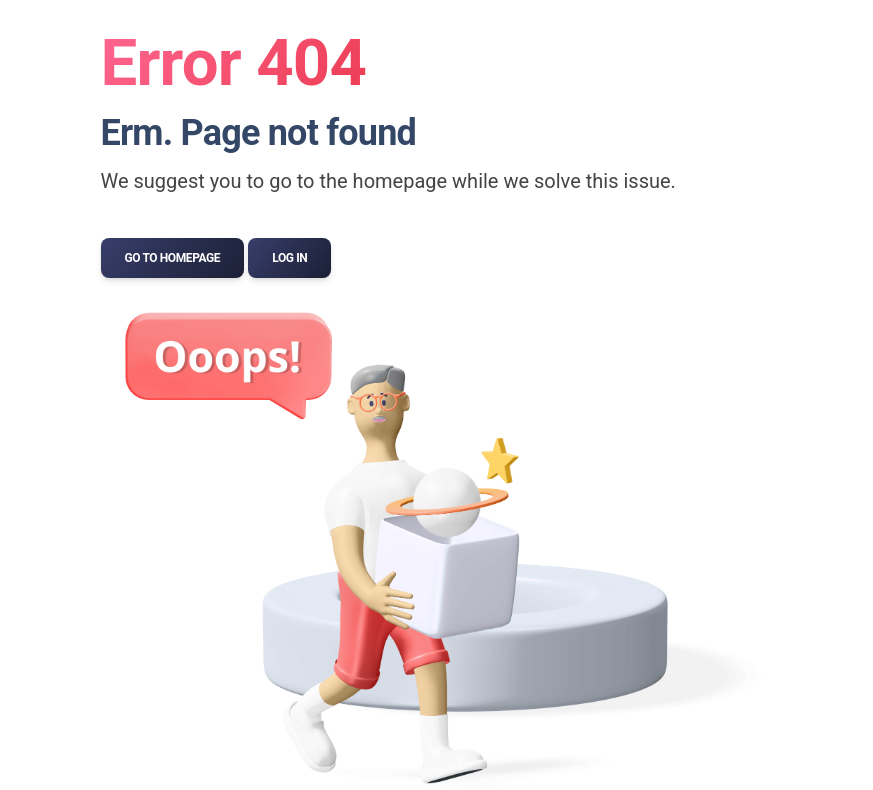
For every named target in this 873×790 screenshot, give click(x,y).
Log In (289, 258)
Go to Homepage (173, 258)
